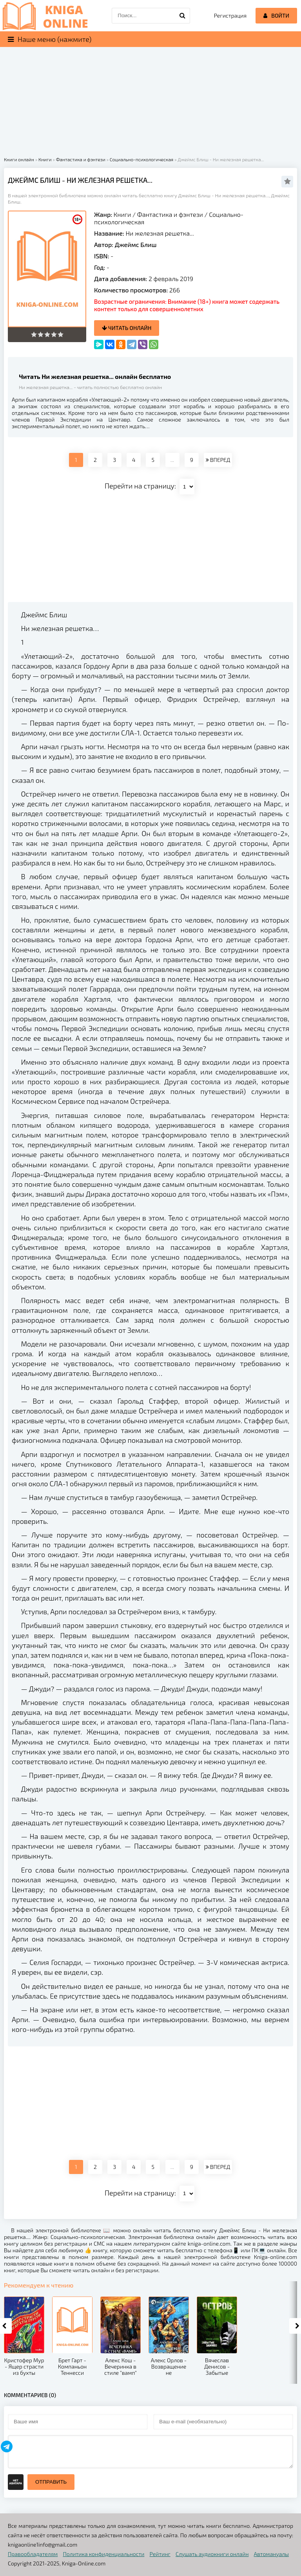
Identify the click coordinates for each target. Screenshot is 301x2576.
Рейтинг (160, 2554)
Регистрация (230, 15)
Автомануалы (271, 2554)
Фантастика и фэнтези (170, 214)
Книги (122, 214)
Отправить (51, 2482)
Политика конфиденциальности (104, 2554)
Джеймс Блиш (136, 244)
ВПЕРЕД (218, 459)
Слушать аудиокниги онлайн (212, 2554)
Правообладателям (33, 2554)
